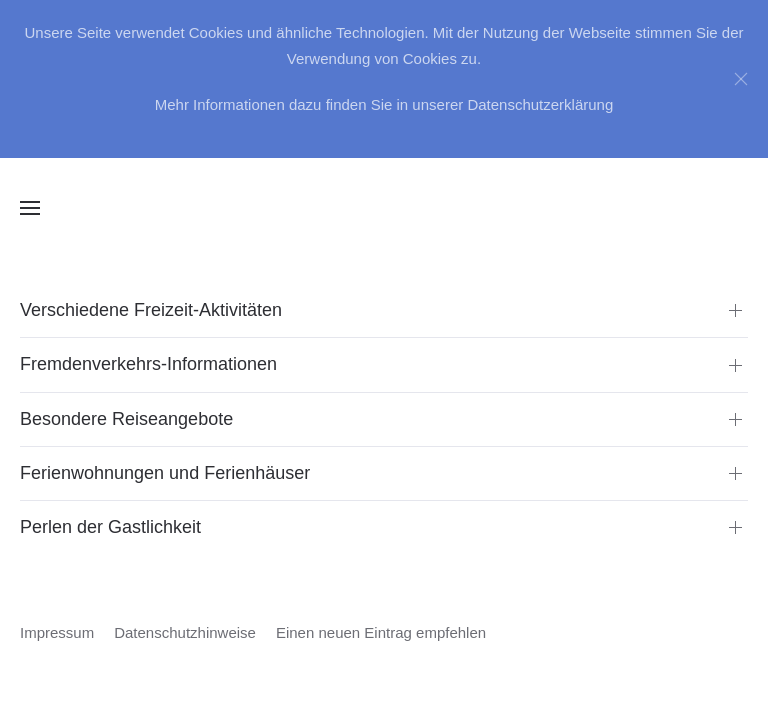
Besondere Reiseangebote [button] (126, 419)
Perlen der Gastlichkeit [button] (110, 527)
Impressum (57, 632)
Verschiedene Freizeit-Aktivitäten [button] (151, 310)
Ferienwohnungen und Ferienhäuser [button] (165, 473)
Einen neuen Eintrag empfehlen (381, 632)
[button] (30, 208)
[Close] (741, 79)
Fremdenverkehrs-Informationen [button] (148, 364)
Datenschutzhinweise (185, 632)
